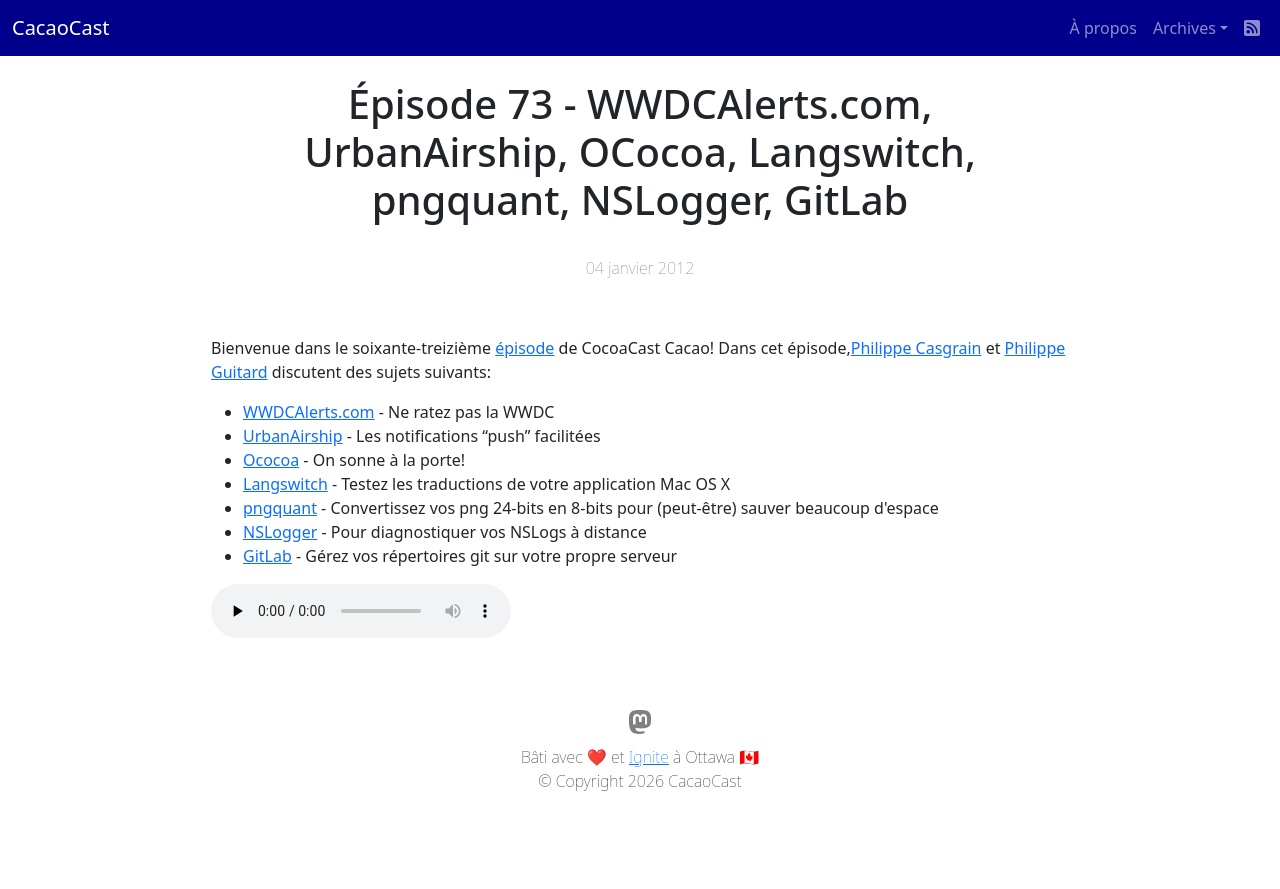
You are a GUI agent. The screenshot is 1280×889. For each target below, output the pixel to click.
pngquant (280, 508)
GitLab (267, 556)
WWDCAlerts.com (309, 412)
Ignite (649, 757)
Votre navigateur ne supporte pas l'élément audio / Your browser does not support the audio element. (361, 611)
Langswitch (285, 484)
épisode (524, 348)
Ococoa (271, 460)
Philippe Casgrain (916, 348)
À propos (1103, 28)
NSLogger (280, 532)
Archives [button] (1184, 28)
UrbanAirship (293, 436)
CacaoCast (60, 27)
